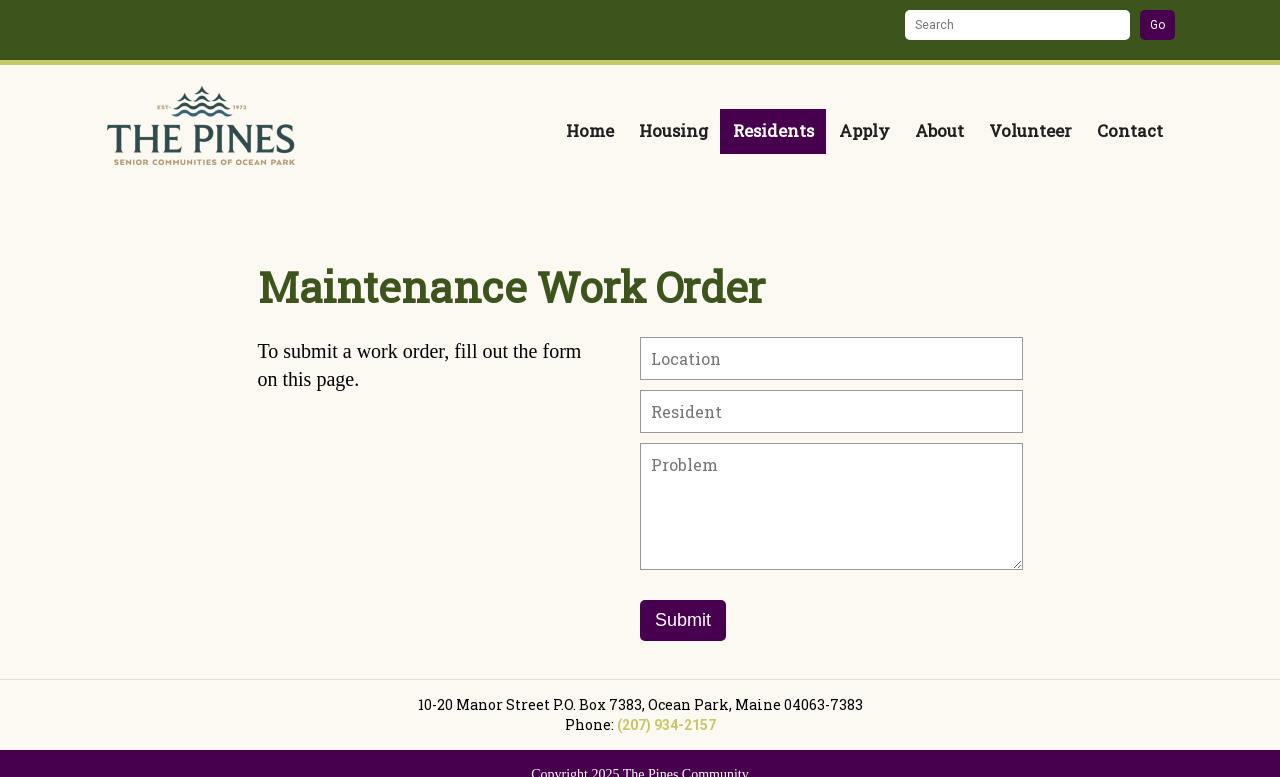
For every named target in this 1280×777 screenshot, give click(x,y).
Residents (773, 131)
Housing (673, 131)
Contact (1130, 131)
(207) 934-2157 (666, 725)
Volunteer (1030, 131)
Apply (864, 131)
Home (590, 131)
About (939, 131)
